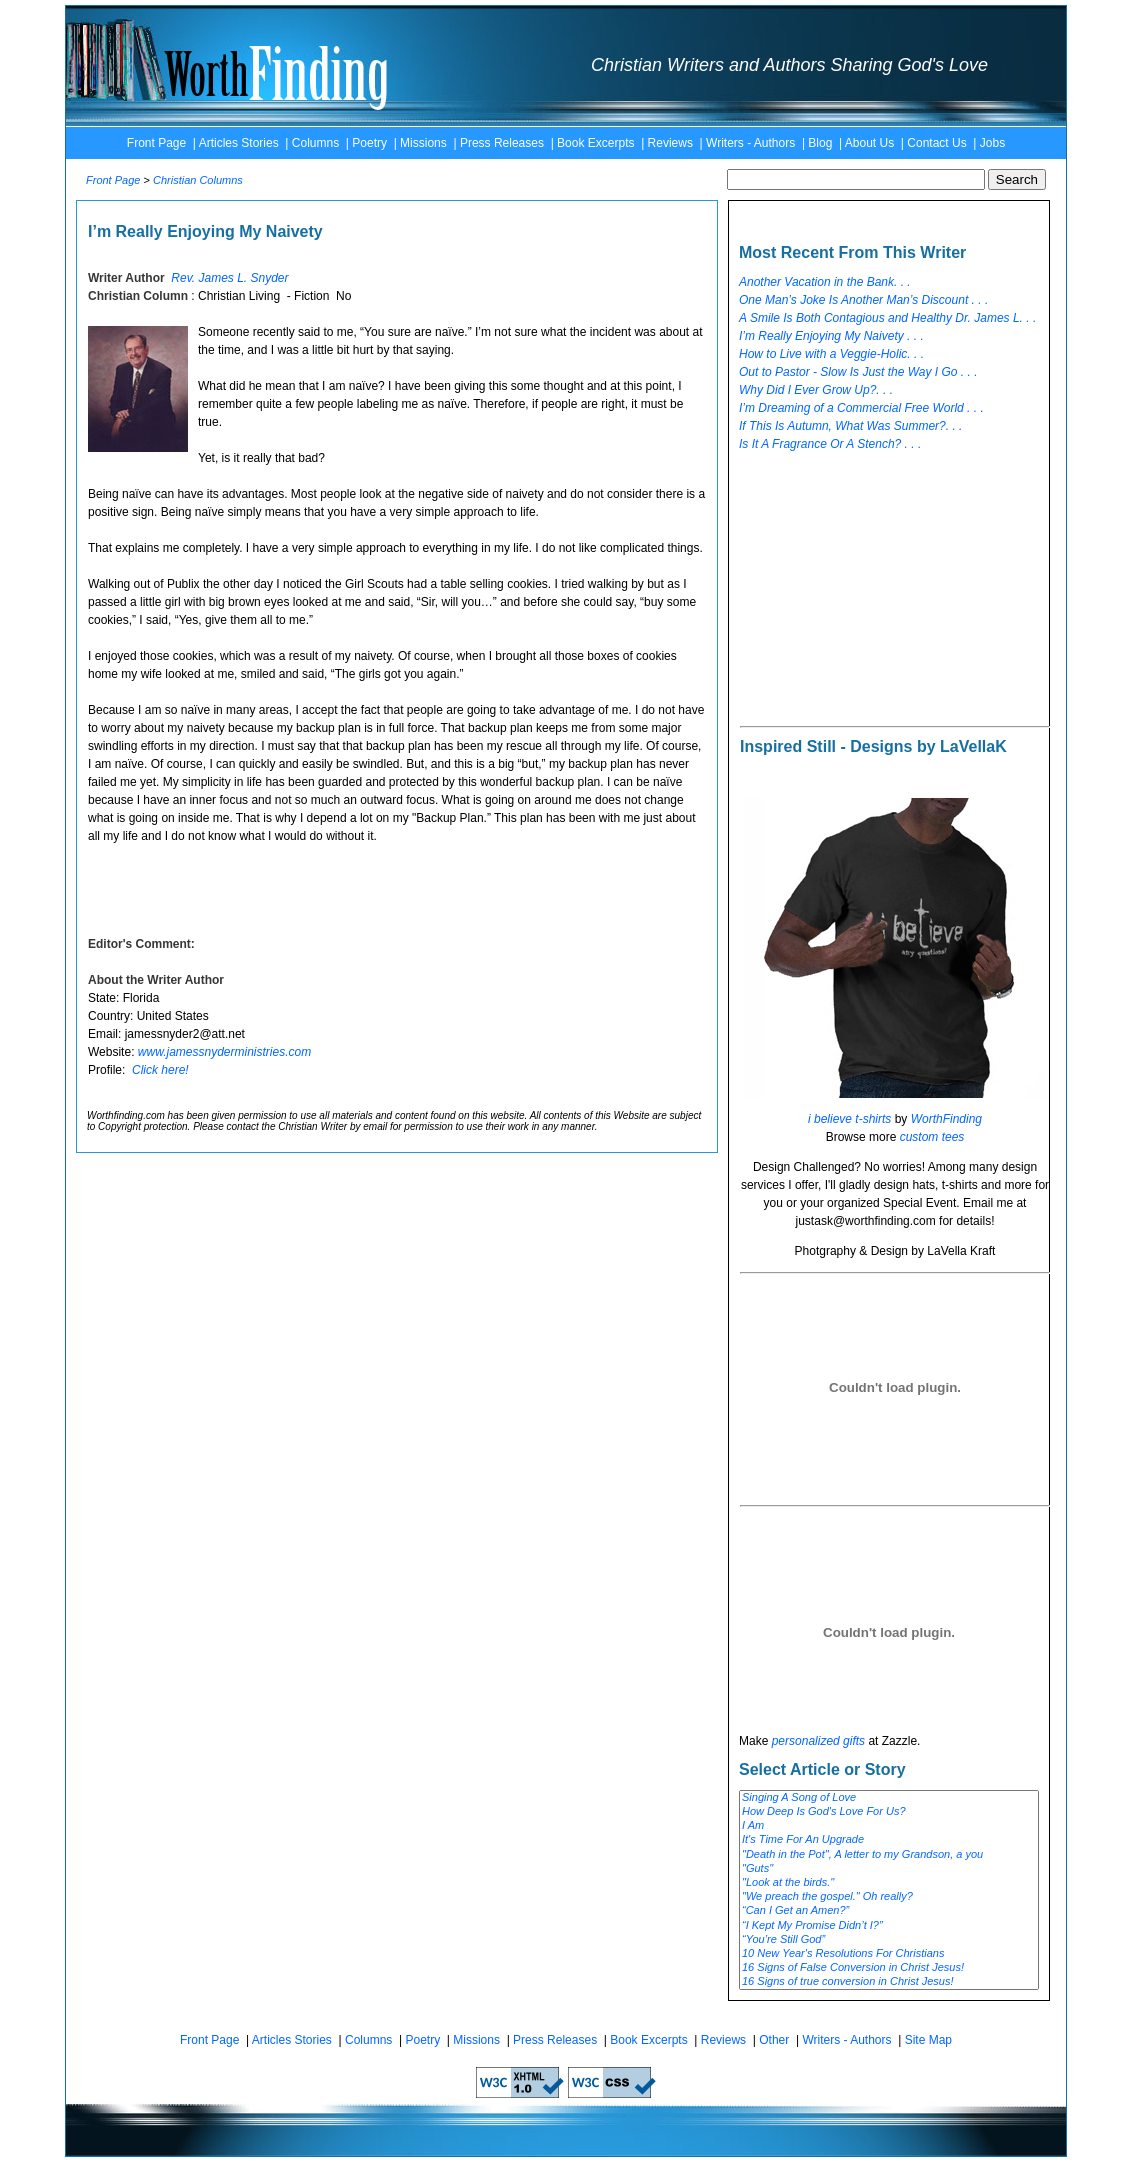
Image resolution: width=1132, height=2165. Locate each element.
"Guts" (889, 1869)
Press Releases (502, 143)
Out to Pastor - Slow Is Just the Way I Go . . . (858, 372)
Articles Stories (239, 143)
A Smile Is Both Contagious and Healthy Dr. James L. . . (887, 318)
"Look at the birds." (889, 1883)
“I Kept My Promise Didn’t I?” (889, 1926)
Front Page (156, 143)
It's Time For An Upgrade (889, 1840)
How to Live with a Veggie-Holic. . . (831, 354)
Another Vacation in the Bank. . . (825, 282)
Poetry (369, 143)
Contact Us (936, 143)
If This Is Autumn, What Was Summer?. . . (850, 426)
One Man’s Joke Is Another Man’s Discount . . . (863, 300)
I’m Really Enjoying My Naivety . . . (831, 336)
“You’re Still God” (889, 1940)
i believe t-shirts (849, 1119)
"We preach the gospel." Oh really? (889, 1897)
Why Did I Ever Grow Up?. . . (816, 390)
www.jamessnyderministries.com (224, 1052)
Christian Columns (198, 180)
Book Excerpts (595, 143)
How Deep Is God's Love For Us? (889, 1812)
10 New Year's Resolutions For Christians (889, 1954)
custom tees (932, 1137)
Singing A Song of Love (889, 1798)
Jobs (992, 143)
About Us (869, 143)
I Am (889, 1826)
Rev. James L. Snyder (229, 278)
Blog (820, 143)
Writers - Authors (750, 143)
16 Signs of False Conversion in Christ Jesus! (889, 1968)
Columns (315, 143)
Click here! (160, 1070)
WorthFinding (946, 1119)
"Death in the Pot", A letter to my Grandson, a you (889, 1855)
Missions (423, 143)
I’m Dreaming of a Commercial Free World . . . (861, 408)
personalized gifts (818, 1741)
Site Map (928, 2040)
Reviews (670, 143)
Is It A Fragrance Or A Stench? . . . (830, 444)
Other (774, 2040)
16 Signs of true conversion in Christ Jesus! (889, 1982)
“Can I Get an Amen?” (889, 1911)
